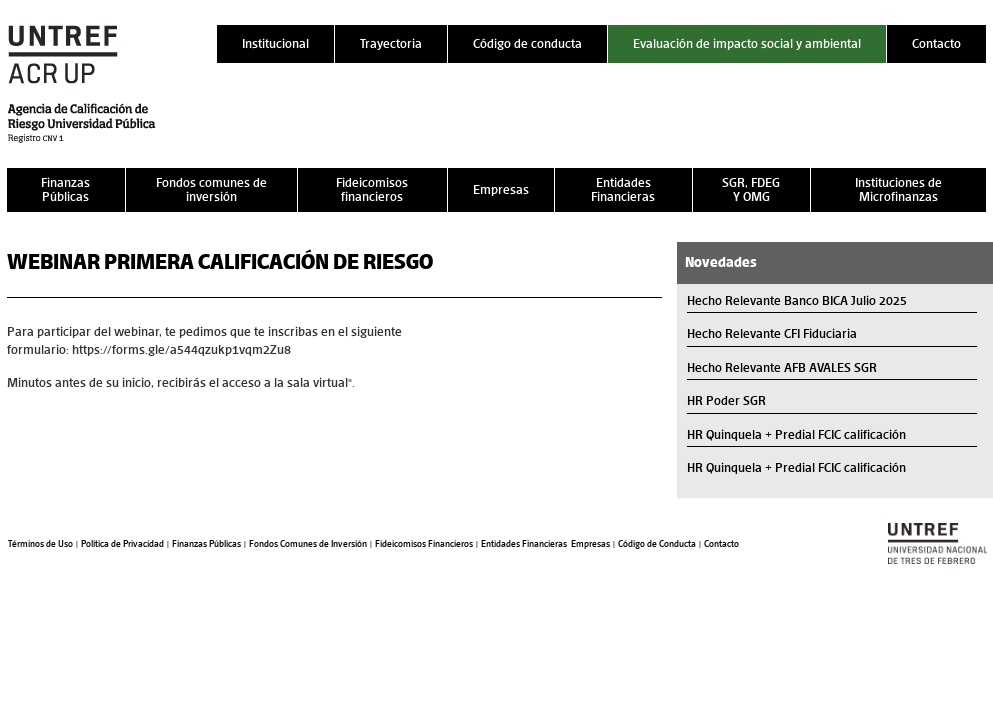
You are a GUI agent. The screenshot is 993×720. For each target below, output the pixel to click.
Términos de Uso (40, 544)
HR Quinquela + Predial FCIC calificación (796, 434)
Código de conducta (527, 43)
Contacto (936, 43)
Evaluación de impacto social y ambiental (747, 43)
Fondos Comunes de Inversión (308, 544)
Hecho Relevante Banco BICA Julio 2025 (797, 300)
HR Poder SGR (726, 400)
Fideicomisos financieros (372, 189)
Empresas (501, 189)
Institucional (275, 43)
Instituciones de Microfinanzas (898, 189)
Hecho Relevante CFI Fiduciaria (772, 333)
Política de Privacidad (122, 544)
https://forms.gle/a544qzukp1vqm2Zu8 (181, 349)
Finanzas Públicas (65, 189)
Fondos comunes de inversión (211, 189)
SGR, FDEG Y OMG (751, 189)
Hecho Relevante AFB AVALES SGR (782, 367)
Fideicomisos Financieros (424, 544)
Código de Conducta (657, 544)
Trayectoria (391, 43)
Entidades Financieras (623, 189)
